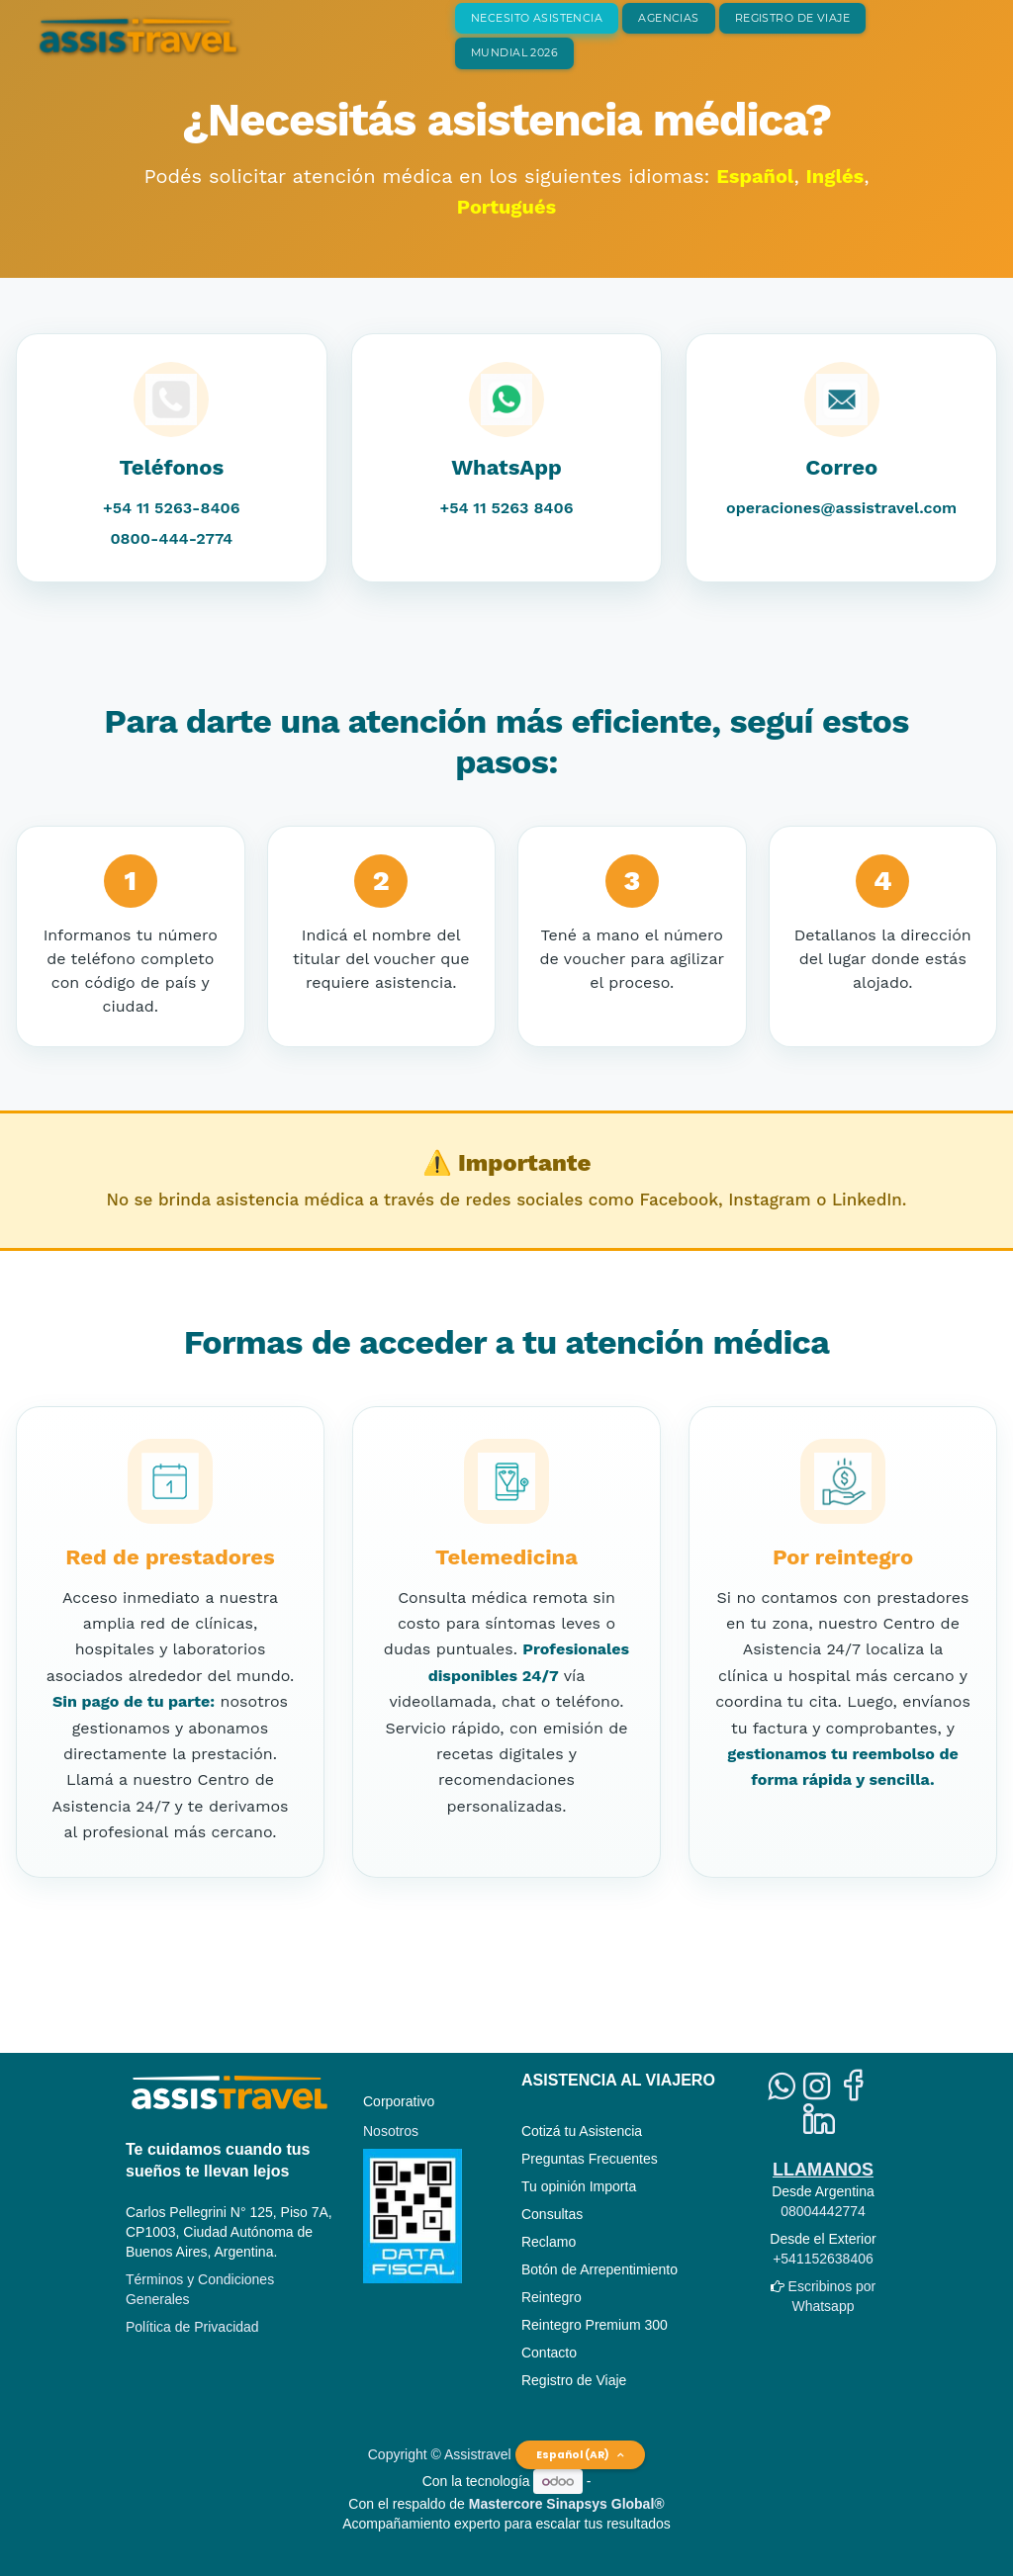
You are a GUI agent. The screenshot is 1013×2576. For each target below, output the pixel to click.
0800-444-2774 (171, 538)
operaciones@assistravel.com (841, 507)
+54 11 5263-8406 (171, 507)
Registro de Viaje (573, 2380)
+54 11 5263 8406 (506, 507)
